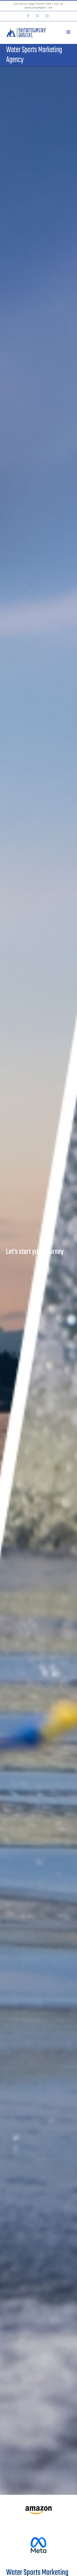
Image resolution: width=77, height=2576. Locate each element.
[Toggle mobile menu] (69, 32)
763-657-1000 (43, 3)
